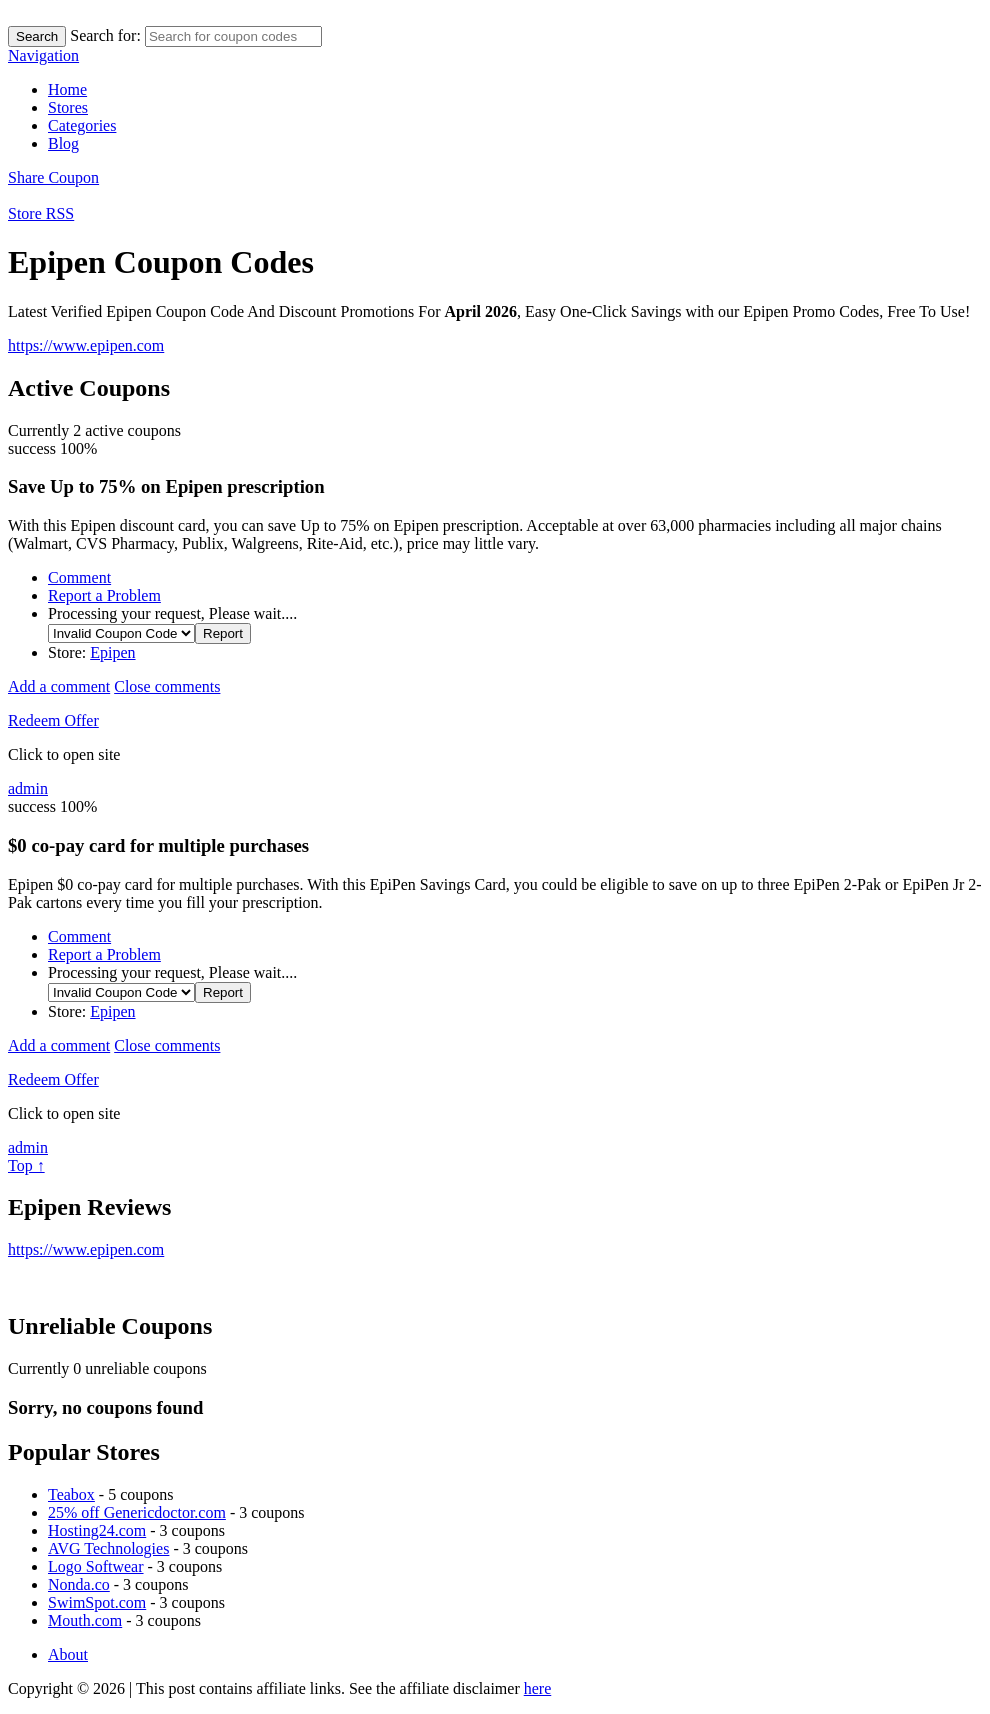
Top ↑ (26, 1165)
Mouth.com (85, 1620)
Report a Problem (104, 595)
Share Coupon (53, 177)
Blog (63, 143)
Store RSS (41, 213)
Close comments (167, 686)
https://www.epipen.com (86, 345)
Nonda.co (79, 1584)
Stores (68, 107)
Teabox (71, 1494)
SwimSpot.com (97, 1602)
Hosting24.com (97, 1530)
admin (28, 788)
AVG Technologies (108, 1548)
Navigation (43, 55)
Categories (82, 125)
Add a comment (59, 686)
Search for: (105, 35)
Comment (79, 577)
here (538, 1688)
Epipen (112, 652)
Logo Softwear (96, 1566)
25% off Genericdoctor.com (137, 1512)
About (68, 1654)
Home (67, 89)
